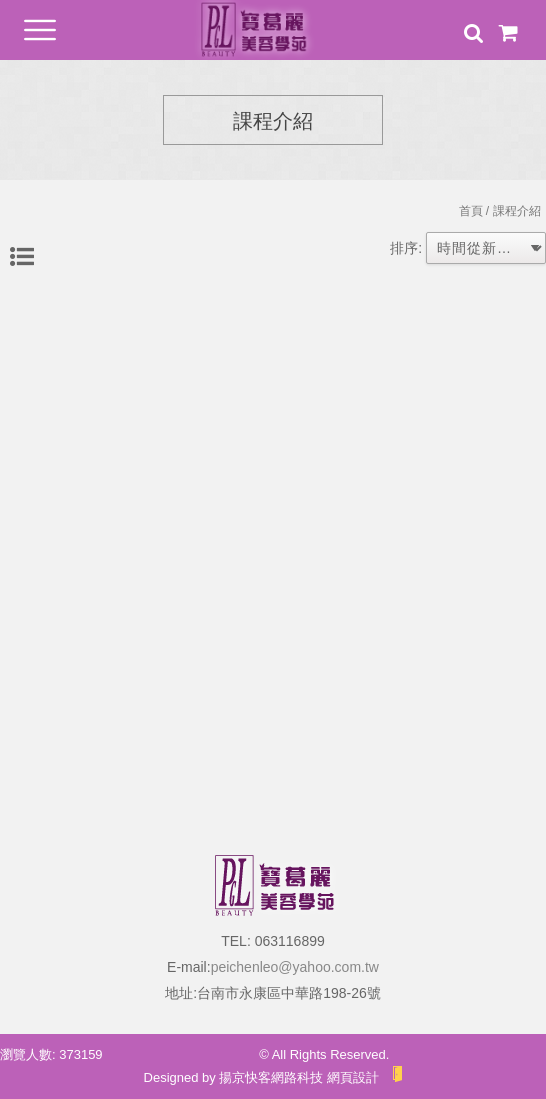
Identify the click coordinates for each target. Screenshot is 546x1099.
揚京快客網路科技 (271, 1077)
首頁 (471, 211)
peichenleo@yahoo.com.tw (295, 967)
